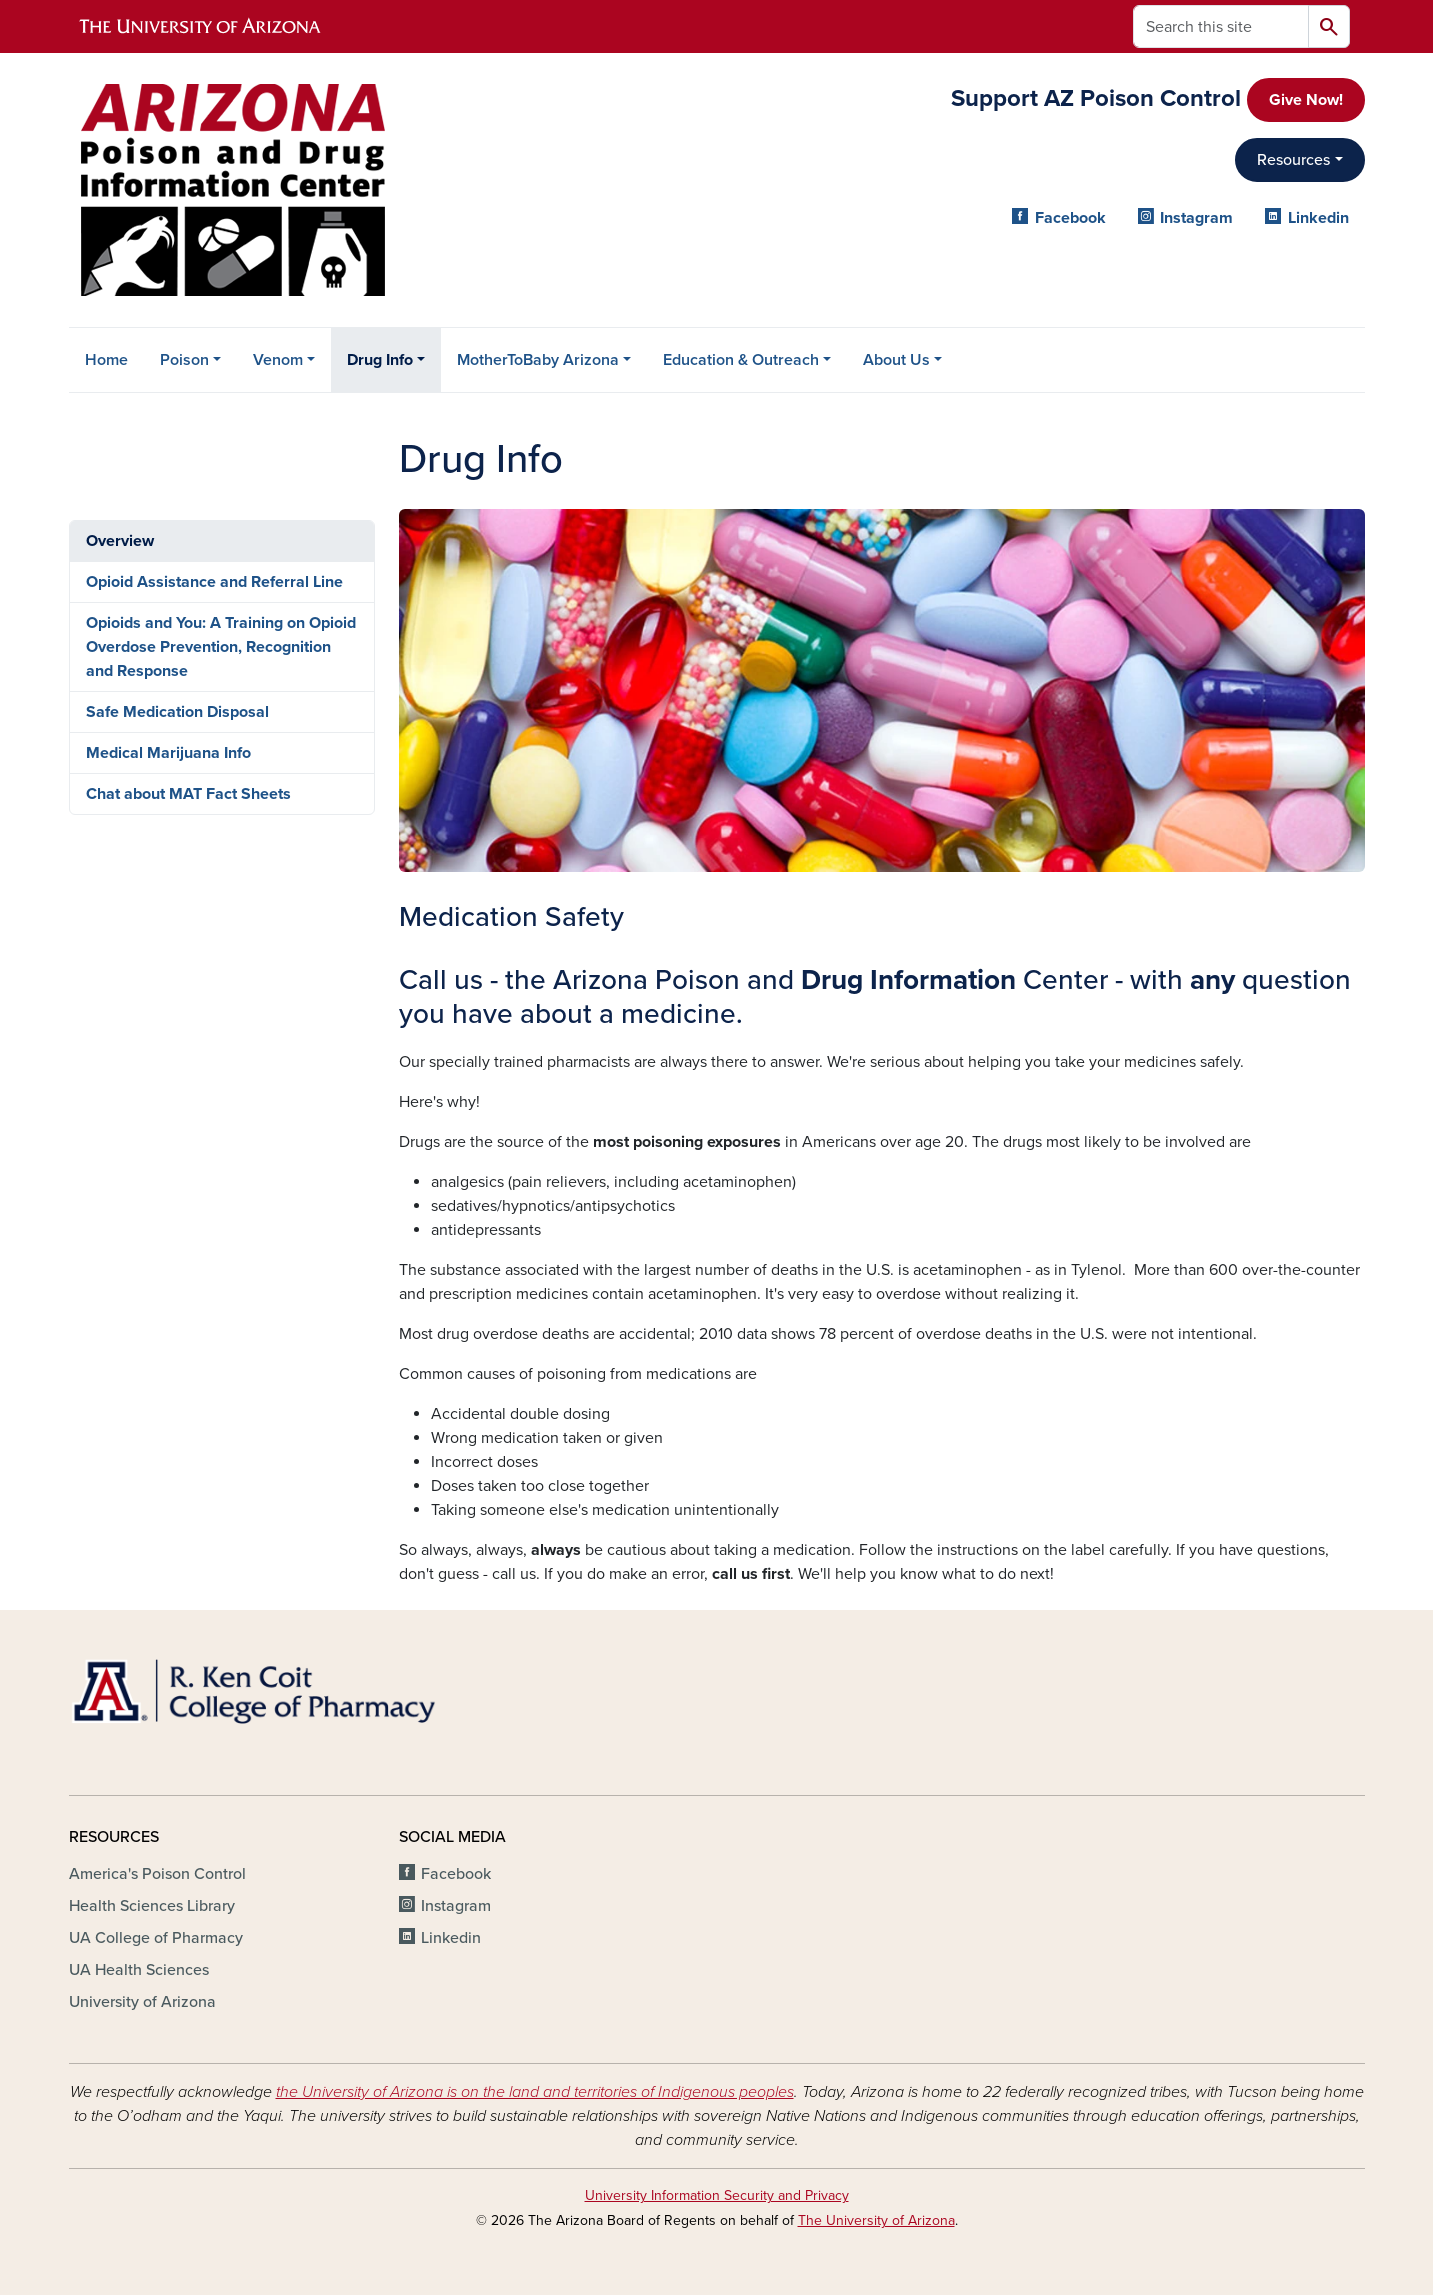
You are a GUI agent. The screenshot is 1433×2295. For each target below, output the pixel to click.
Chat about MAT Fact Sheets (188, 794)
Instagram (1196, 218)
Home (106, 360)
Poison (184, 360)
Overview (120, 541)
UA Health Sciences (139, 1970)
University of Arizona (142, 2002)
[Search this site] (1221, 26)
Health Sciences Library (152, 1906)
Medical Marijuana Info (168, 753)
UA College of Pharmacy (156, 1938)
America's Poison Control (157, 1874)
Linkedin (1318, 218)
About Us (896, 360)
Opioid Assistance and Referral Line (214, 582)
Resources (1293, 160)
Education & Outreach (741, 360)
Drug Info (380, 360)
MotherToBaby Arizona (538, 360)
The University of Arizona (876, 2220)
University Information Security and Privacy (717, 2195)
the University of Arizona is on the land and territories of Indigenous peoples (535, 2092)
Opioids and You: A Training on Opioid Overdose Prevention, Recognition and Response (221, 647)
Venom (278, 360)
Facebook (1070, 218)
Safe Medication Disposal (177, 712)
